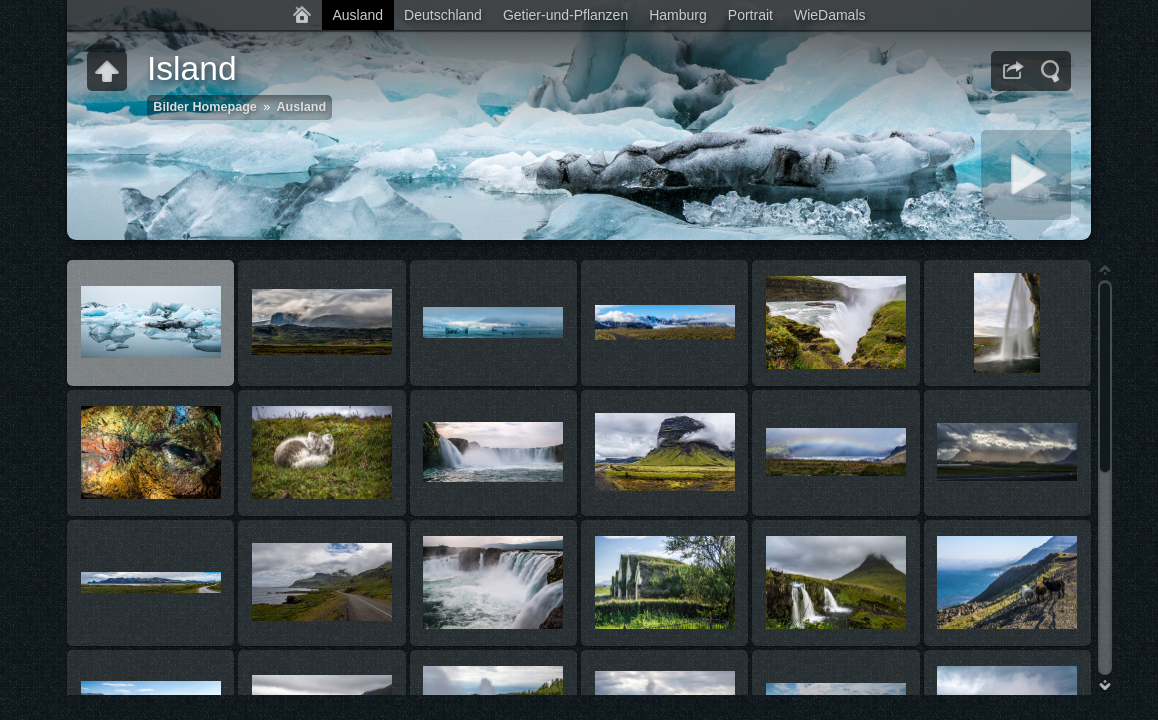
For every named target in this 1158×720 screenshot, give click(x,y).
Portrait (750, 15)
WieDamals (830, 15)
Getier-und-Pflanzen (565, 15)
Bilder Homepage (205, 107)
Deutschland (443, 15)
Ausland (357, 15)
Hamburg (678, 15)
